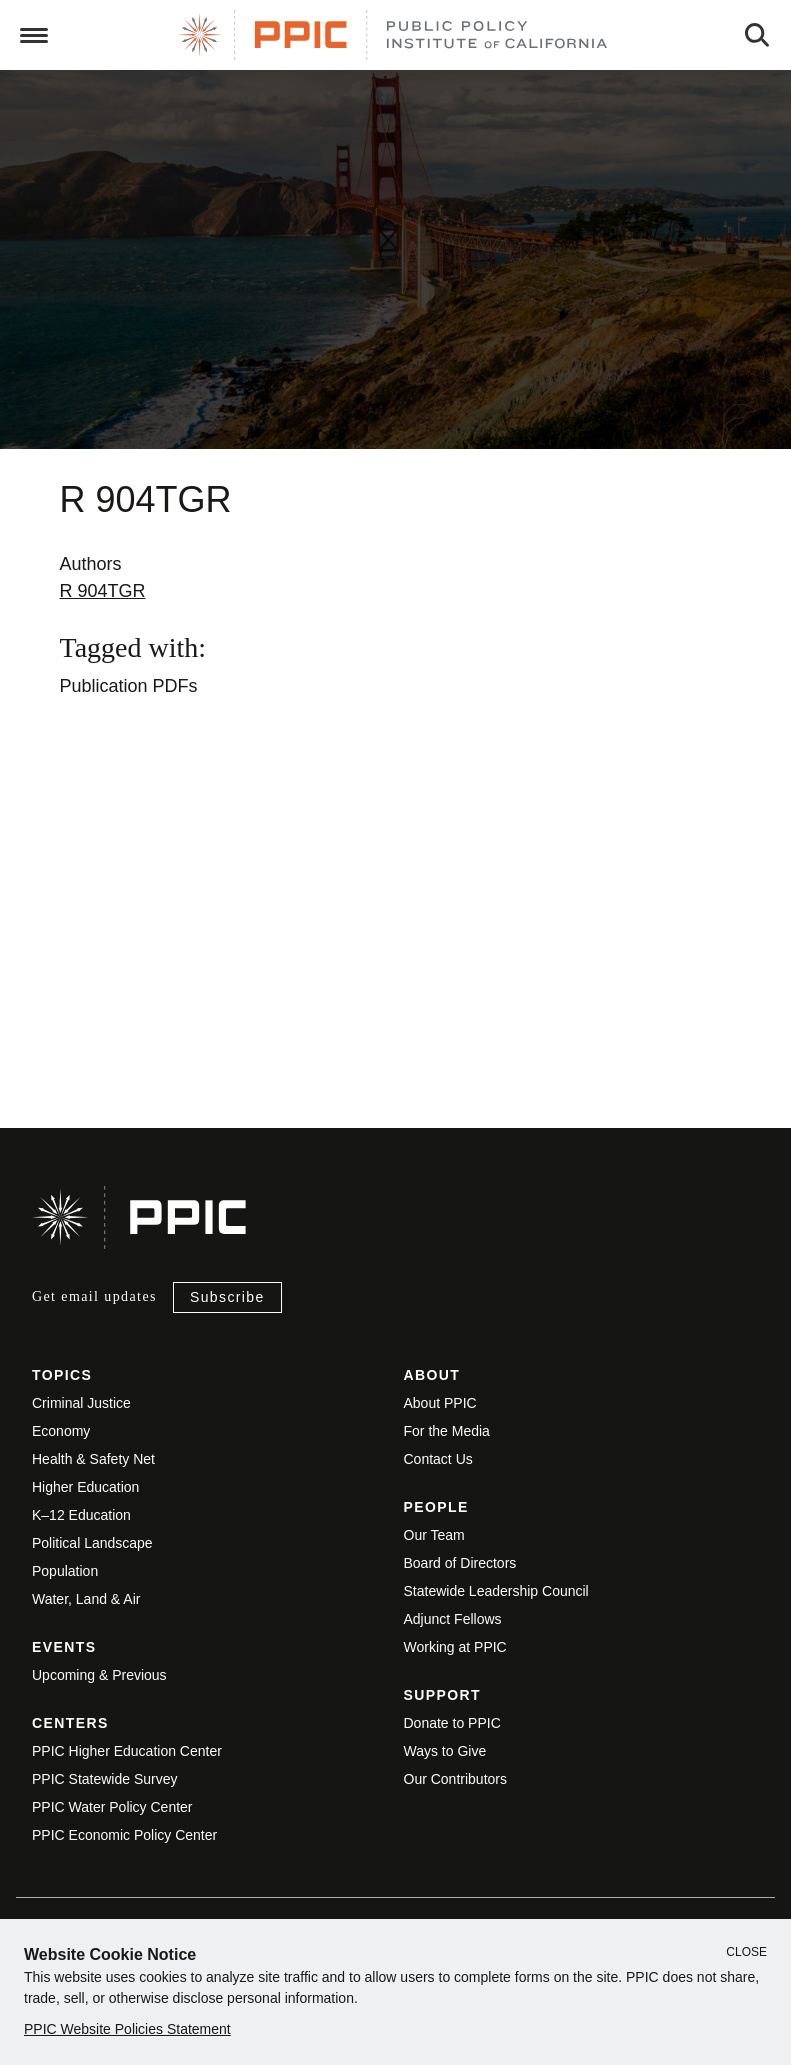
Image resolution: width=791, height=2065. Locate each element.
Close (746, 1952)
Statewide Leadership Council (496, 1591)
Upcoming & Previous (99, 1675)
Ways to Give (445, 1751)
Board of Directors (460, 1563)
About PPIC (440, 1403)
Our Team (434, 1535)
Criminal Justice (81, 1403)
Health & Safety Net (93, 1459)
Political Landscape (92, 1543)
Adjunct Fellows (453, 1619)
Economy (61, 1431)
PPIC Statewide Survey (105, 1779)
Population (65, 1571)
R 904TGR (103, 591)
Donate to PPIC (452, 1723)
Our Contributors (455, 1779)
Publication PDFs (129, 686)
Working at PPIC (455, 1647)
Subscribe (227, 1297)
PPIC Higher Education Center (127, 1751)
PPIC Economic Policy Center (124, 1835)
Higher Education (85, 1487)
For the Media (447, 1431)
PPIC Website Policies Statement (127, 2029)
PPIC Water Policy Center (112, 1807)
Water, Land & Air (86, 1599)
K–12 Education (81, 1515)
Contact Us (438, 1459)
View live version (76, 999)
